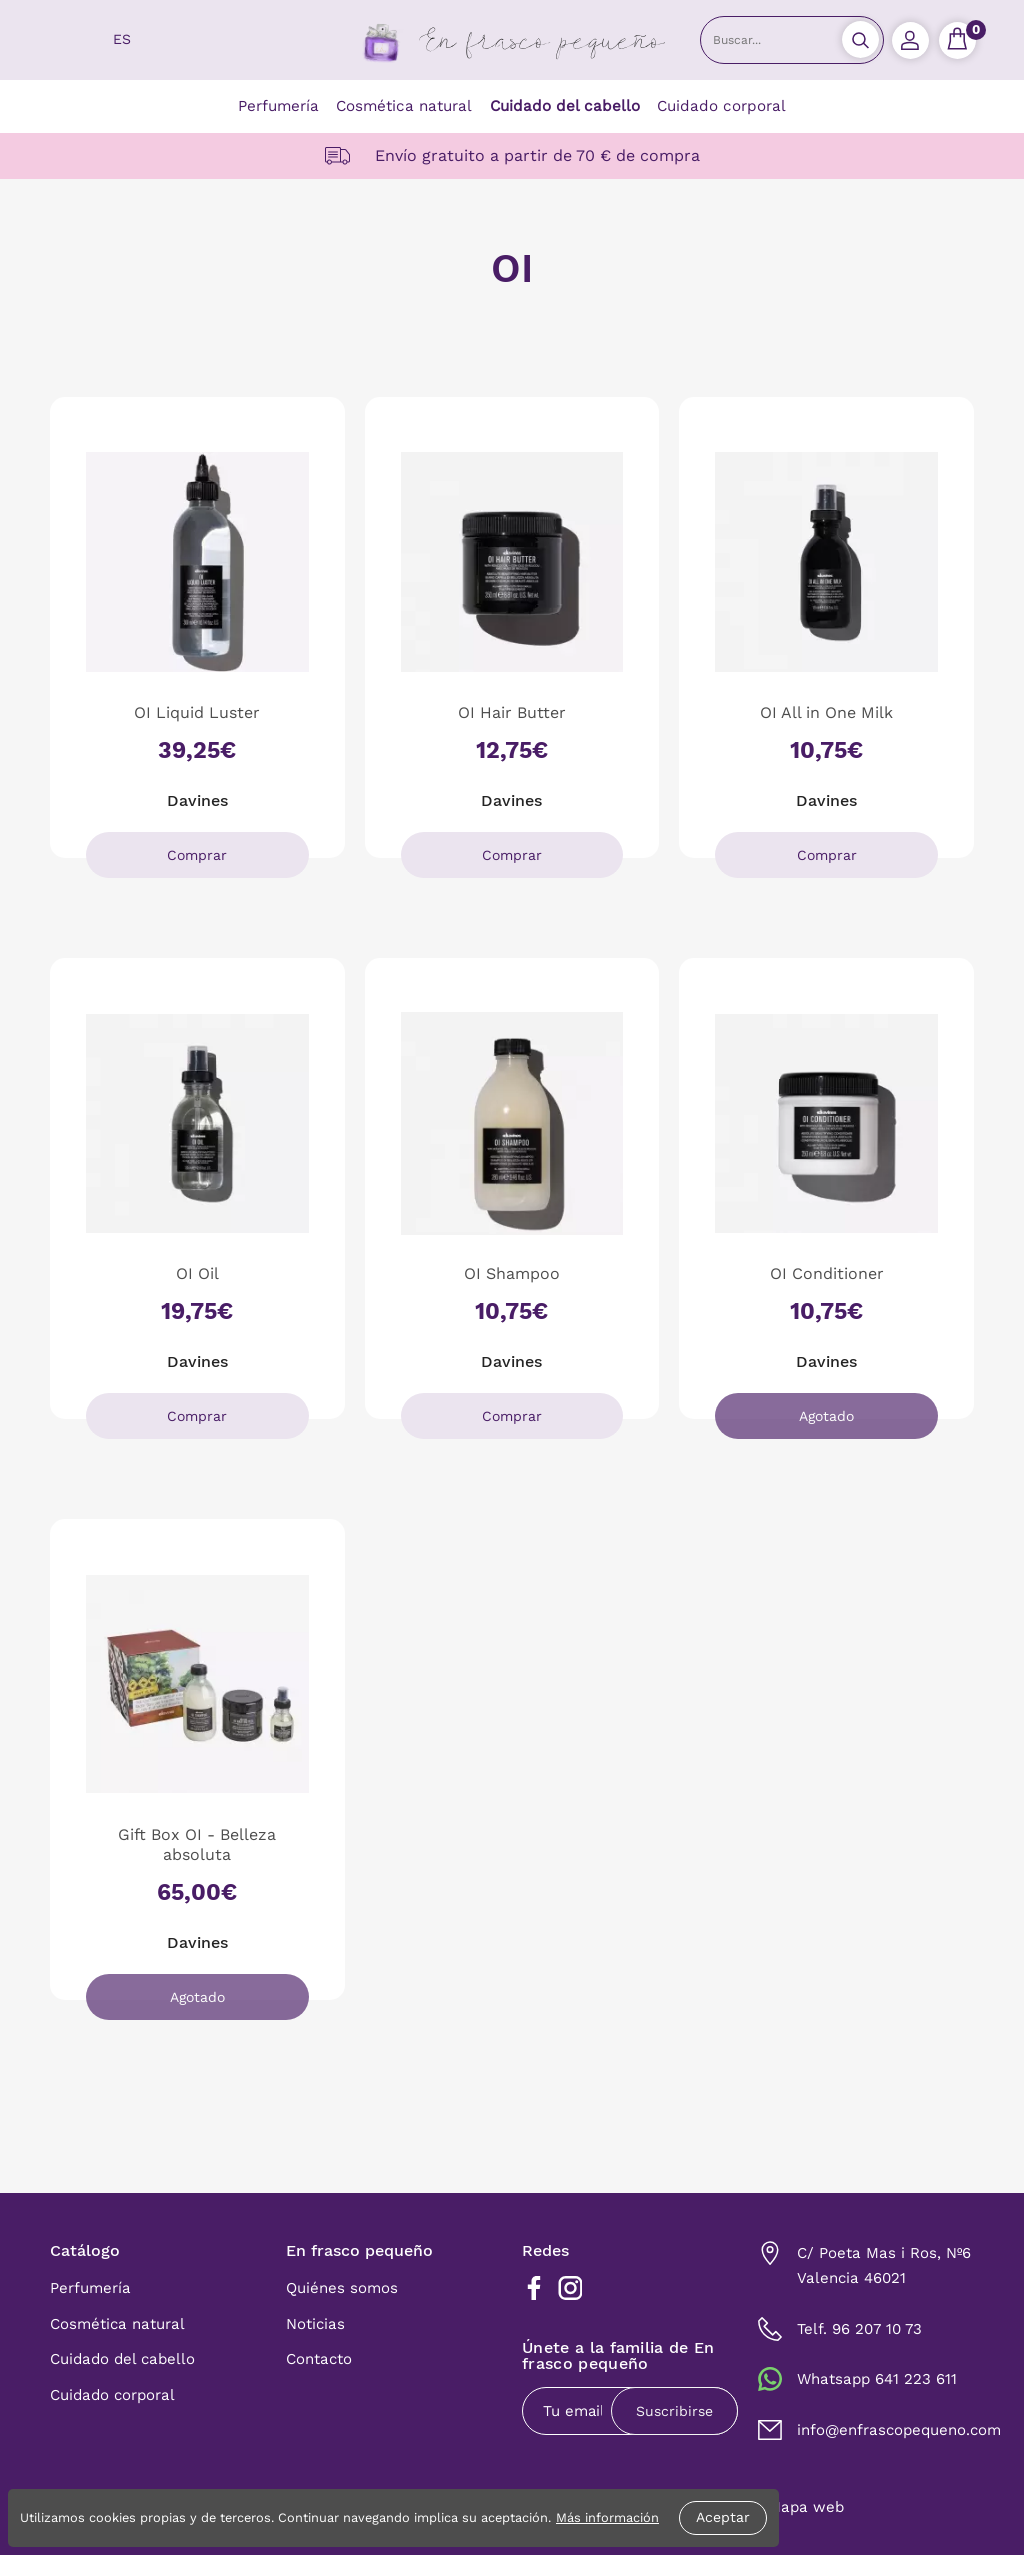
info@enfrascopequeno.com (899, 2430)
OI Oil (197, 1273)
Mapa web (806, 2507)
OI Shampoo (512, 1273)
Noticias (315, 2324)
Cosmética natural (404, 106)
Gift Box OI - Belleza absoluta (197, 1844)
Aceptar (723, 2517)
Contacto (319, 2359)
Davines (197, 800)
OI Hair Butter (512, 712)
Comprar (197, 855)
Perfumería (278, 106)
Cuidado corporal (721, 106)
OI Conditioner (827, 1273)
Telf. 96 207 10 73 (859, 2329)
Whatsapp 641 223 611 (877, 2379)
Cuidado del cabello (565, 106)
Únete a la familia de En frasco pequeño (618, 2356)
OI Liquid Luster (197, 712)
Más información (607, 2517)
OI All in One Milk (826, 712)
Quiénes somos (342, 2288)
